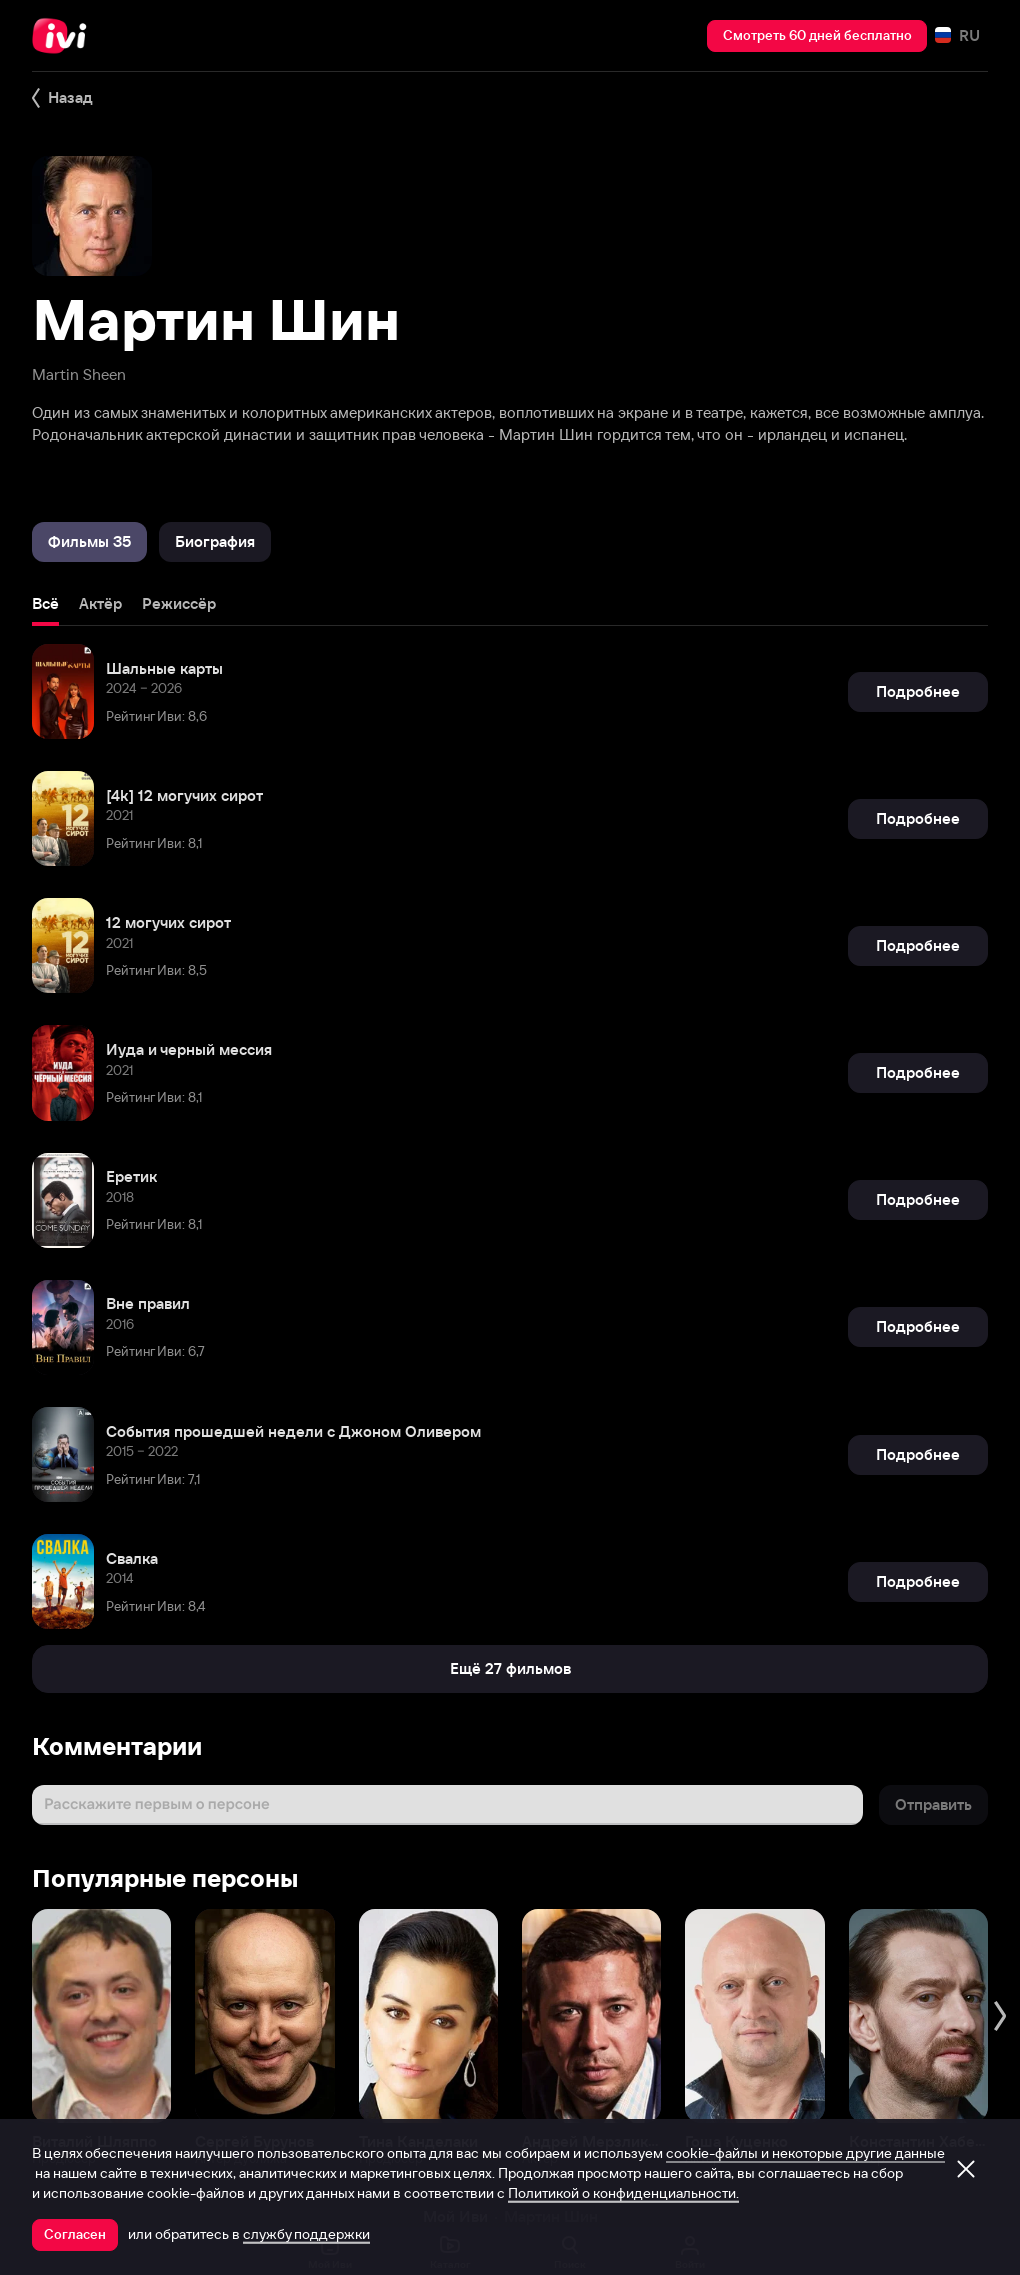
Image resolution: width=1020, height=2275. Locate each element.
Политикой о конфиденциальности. (623, 2193)
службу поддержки (306, 2234)
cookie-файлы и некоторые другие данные (805, 2153)
